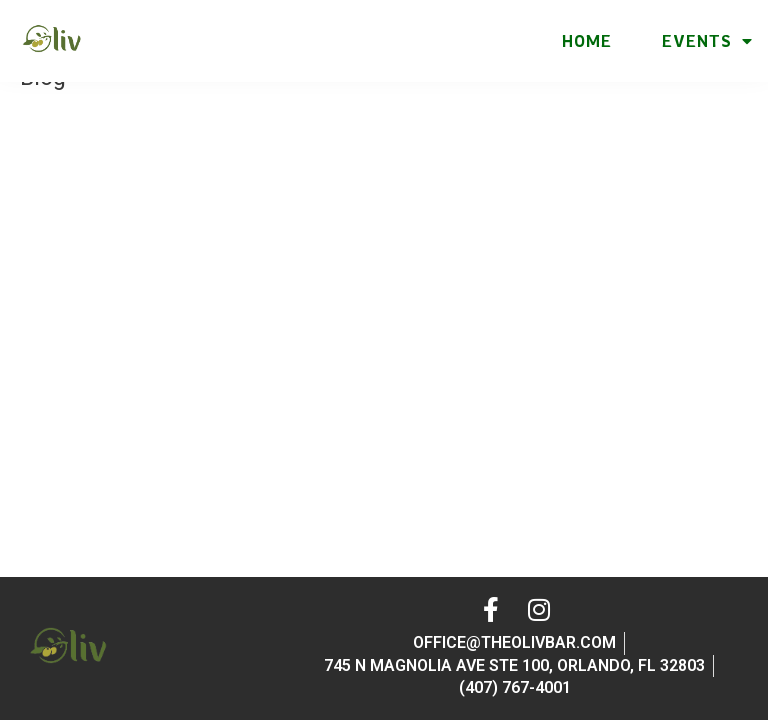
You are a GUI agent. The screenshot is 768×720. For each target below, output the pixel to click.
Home (587, 41)
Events (707, 41)
